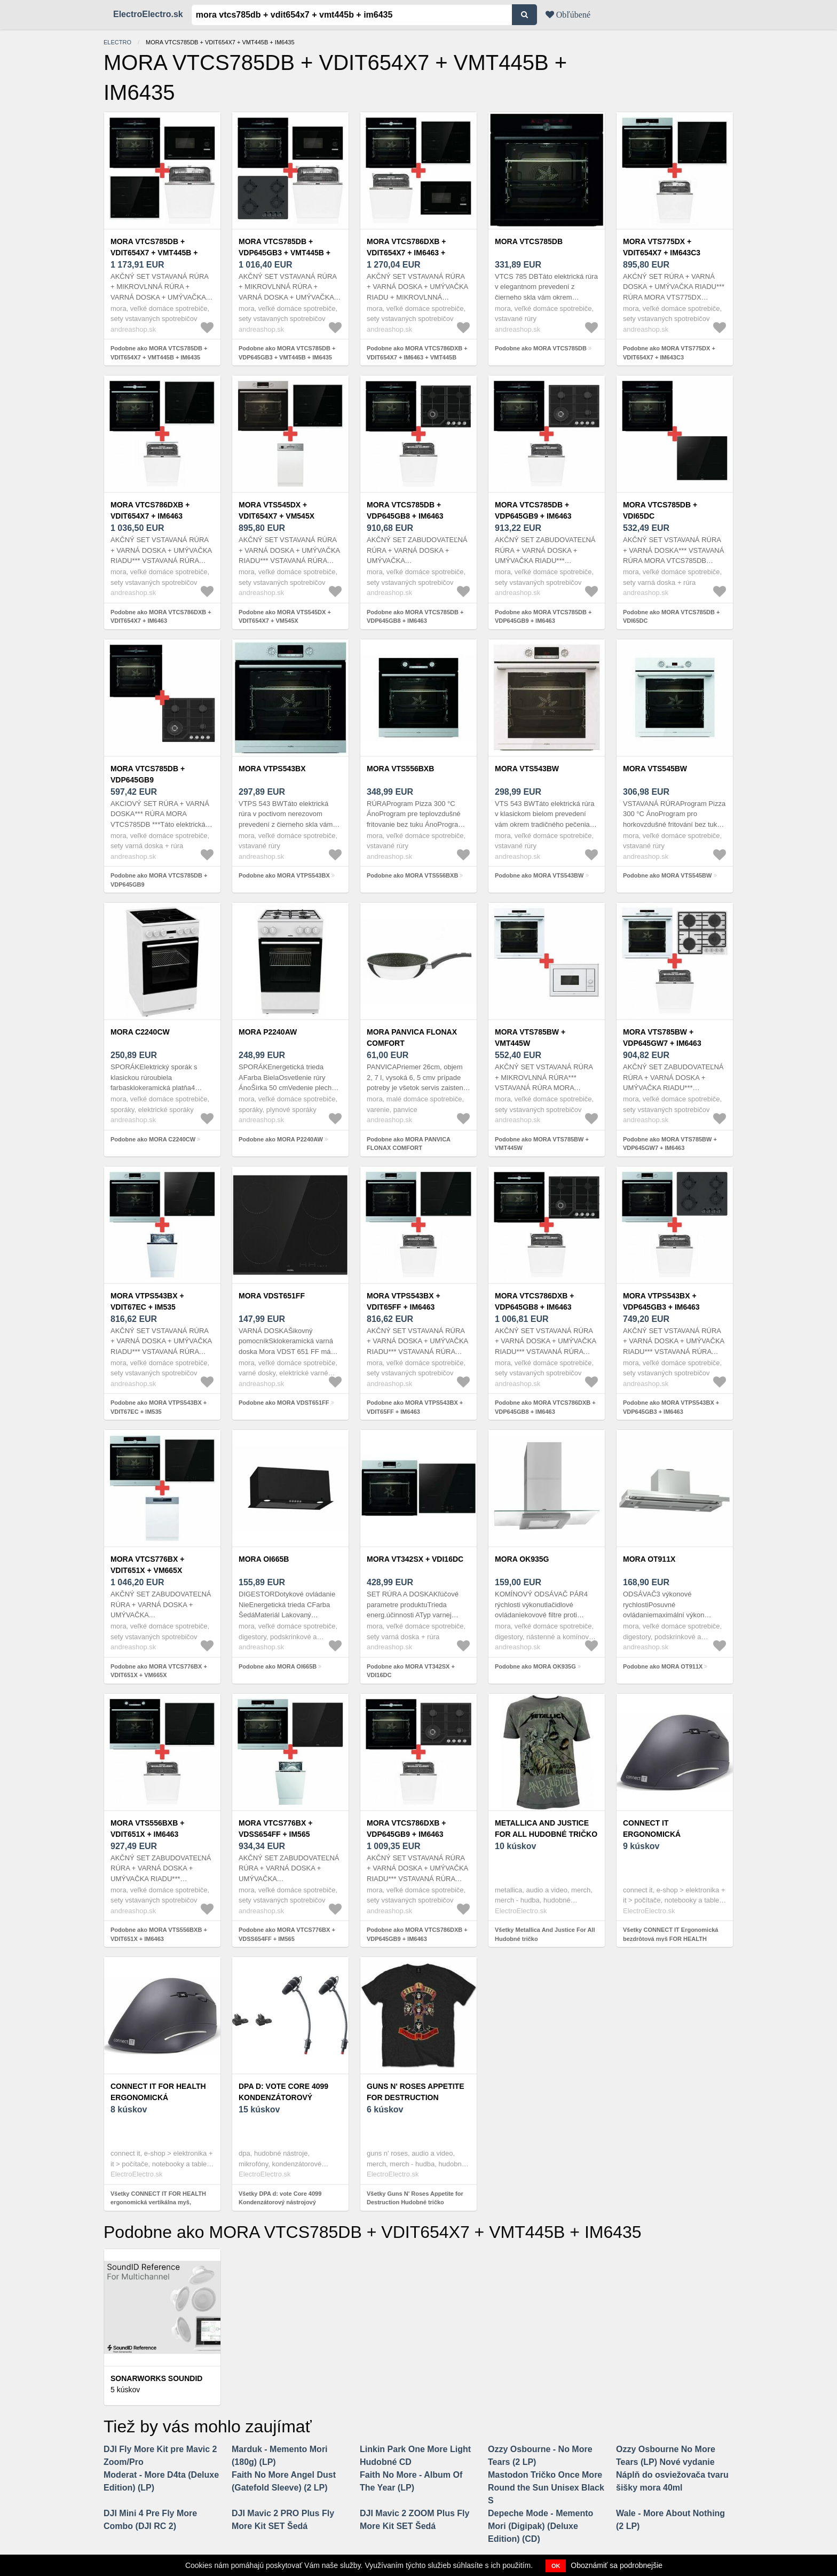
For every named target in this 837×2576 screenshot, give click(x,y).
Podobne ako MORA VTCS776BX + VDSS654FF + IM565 (287, 1934)
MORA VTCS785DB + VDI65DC (660, 510)
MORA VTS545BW (655, 768)
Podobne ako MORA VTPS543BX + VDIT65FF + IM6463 (415, 1407)
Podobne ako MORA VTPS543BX (284, 875)
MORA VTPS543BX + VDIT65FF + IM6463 (403, 1301)
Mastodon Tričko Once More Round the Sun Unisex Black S (546, 2487)
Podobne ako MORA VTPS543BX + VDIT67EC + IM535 (158, 1407)
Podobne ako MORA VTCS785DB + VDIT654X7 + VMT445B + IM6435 (158, 353)
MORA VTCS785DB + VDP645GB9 (147, 774)
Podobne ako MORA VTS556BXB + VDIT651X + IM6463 (158, 1934)
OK (555, 2566)
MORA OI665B (264, 1559)
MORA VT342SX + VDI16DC (415, 1559)
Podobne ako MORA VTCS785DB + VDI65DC (671, 616)
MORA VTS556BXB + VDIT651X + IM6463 (147, 1828)
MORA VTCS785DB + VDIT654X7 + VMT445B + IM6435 (154, 252)
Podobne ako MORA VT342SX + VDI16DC (411, 1671)
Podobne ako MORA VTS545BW (667, 875)
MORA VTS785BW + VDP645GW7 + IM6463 (662, 1037)
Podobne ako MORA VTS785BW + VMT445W (542, 1144)
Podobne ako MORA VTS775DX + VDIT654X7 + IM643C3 (669, 353)
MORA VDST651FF (272, 1295)
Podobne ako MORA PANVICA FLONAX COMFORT (409, 1144)
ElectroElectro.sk (148, 14)
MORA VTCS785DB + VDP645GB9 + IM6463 (533, 510)
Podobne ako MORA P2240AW (281, 1139)
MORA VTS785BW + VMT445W (530, 1037)
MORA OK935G (522, 1559)
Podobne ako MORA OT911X (662, 1666)
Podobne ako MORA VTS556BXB (412, 875)
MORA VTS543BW (527, 768)
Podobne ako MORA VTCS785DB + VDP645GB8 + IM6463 (415, 616)
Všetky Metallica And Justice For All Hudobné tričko (545, 1934)
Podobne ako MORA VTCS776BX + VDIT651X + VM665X (158, 1671)
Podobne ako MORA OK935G (535, 1666)
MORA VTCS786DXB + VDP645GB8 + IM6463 (534, 1301)
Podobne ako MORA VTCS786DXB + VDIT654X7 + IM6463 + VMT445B (417, 353)
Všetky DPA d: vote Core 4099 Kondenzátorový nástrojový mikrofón (280, 2202)
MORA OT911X (649, 1559)
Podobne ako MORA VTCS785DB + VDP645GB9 (158, 880)
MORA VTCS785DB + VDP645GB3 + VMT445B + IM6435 (284, 252)
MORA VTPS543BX (272, 768)
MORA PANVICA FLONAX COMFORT (412, 1037)
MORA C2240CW (140, 1032)
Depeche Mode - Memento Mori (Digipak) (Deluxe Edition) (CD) (540, 2526)
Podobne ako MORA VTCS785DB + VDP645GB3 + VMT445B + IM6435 (287, 353)
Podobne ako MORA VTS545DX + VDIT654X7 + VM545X (285, 616)
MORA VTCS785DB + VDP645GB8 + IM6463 (405, 510)
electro (117, 42)
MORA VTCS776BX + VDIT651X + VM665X (147, 1565)
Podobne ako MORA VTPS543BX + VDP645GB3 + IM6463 (671, 1407)
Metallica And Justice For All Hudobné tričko (546, 1828)
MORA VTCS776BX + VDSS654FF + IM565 (275, 1828)
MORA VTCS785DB (529, 241)
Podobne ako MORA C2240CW (152, 1139)
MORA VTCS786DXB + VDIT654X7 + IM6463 (149, 510)
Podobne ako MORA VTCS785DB (541, 348)
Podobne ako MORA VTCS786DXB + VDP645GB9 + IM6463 (417, 1934)
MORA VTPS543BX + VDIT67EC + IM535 (147, 1301)
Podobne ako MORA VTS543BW (539, 875)
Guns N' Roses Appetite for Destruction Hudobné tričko (415, 2097)
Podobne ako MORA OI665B (278, 1666)
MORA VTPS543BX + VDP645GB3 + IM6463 (661, 1301)
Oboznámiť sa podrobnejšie (616, 2565)
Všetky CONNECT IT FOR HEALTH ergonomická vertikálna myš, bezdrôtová (158, 2202)
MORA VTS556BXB (400, 768)
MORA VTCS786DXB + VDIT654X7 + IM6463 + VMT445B (406, 252)
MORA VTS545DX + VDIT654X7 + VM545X (276, 510)
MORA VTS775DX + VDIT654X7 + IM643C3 (661, 247)
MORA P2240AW (268, 1032)
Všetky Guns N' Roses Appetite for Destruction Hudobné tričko (415, 2198)
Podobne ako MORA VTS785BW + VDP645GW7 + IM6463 (670, 1144)
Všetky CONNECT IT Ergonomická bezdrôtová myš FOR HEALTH (670, 1934)
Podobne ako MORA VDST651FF (284, 1402)
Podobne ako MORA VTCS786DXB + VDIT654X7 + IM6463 (160, 616)
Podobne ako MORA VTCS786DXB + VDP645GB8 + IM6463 (545, 1407)
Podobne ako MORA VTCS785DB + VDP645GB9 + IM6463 (543, 616)
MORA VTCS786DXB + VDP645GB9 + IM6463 (406, 1828)
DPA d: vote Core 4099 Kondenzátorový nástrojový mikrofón (286, 2097)
